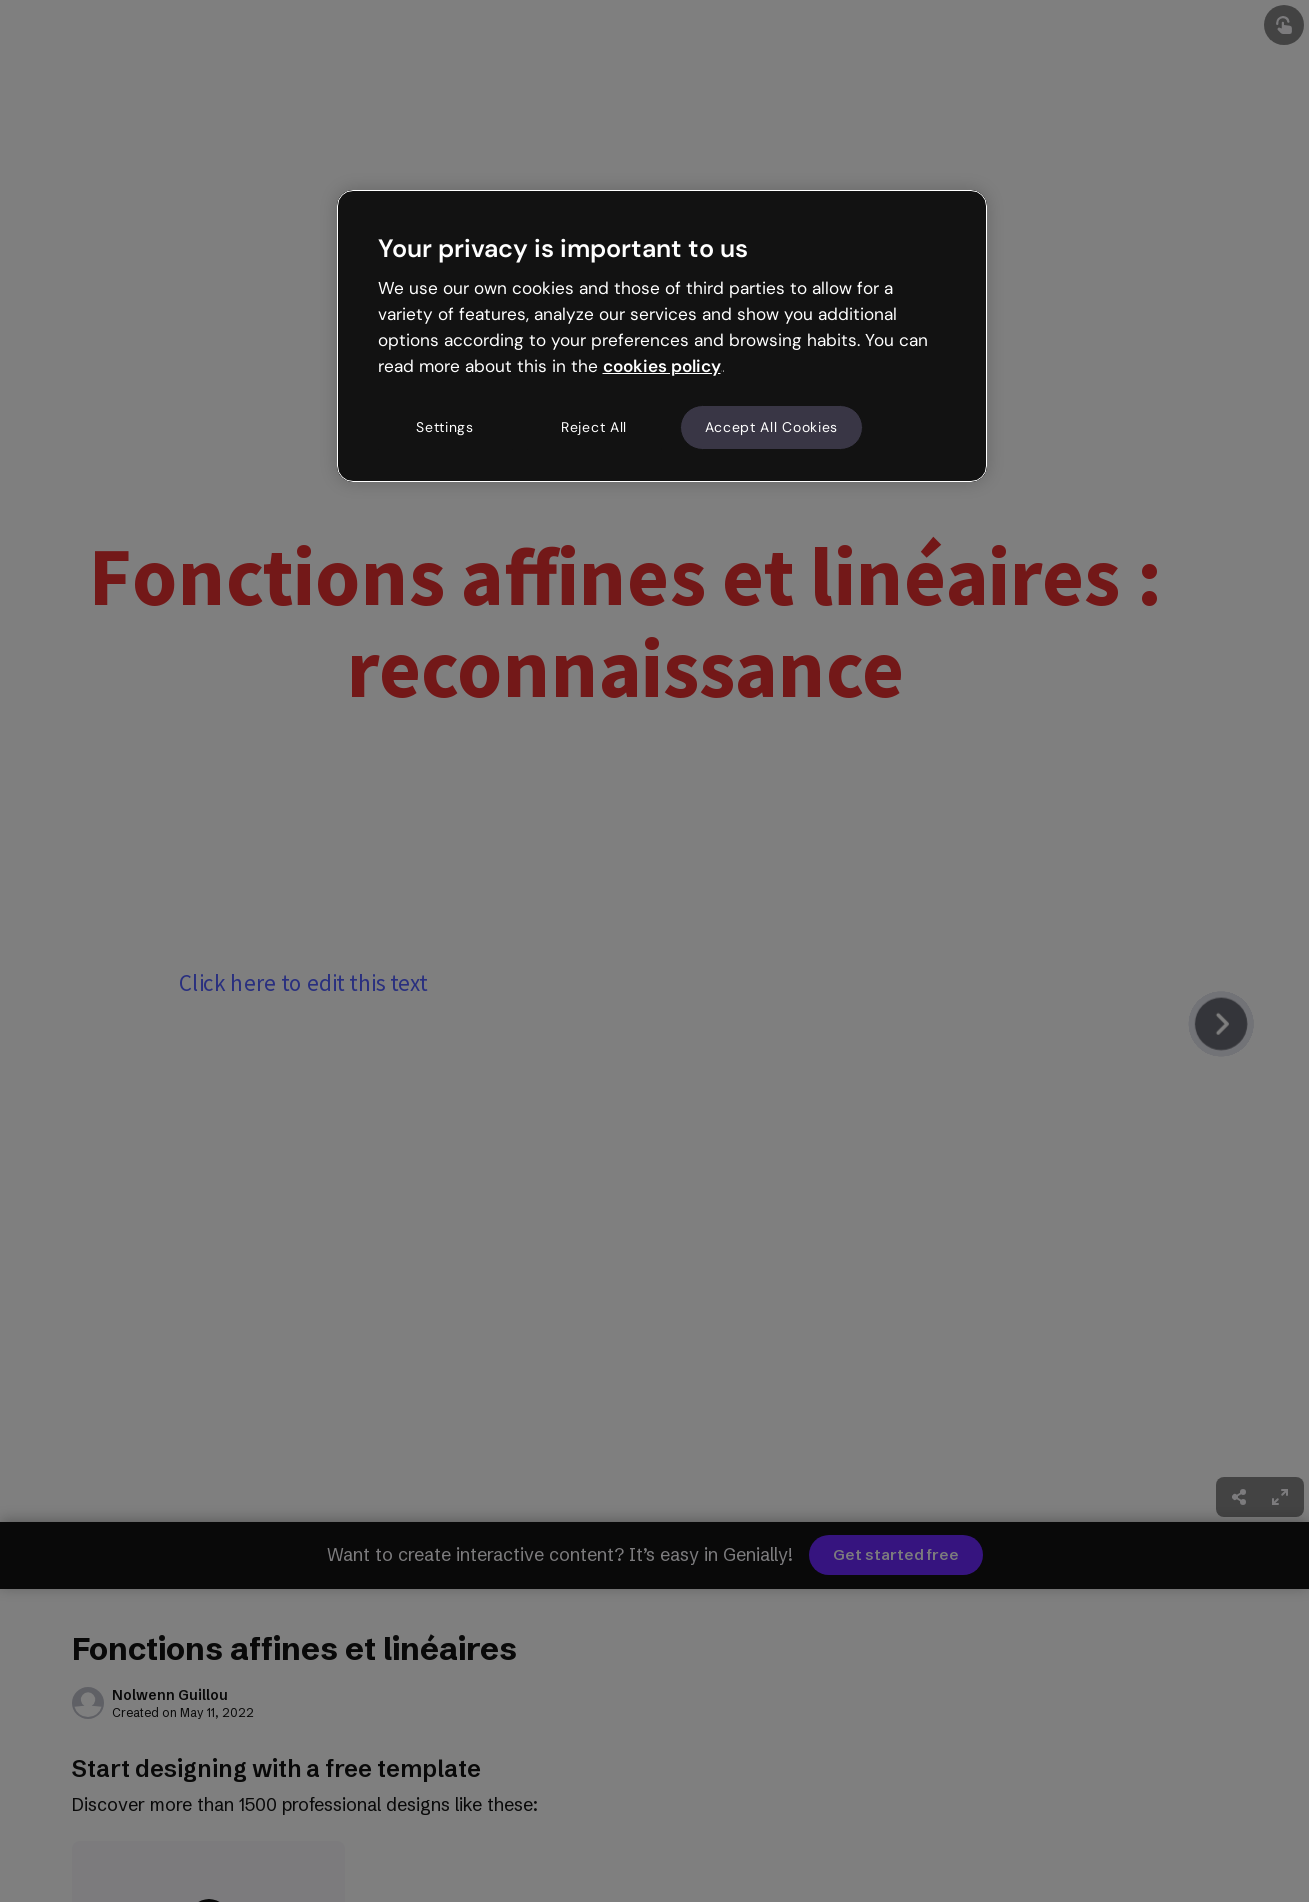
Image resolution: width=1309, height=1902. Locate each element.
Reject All (594, 427)
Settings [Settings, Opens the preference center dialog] (445, 427)
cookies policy (662, 366)
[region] (662, 336)
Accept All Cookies (772, 427)
